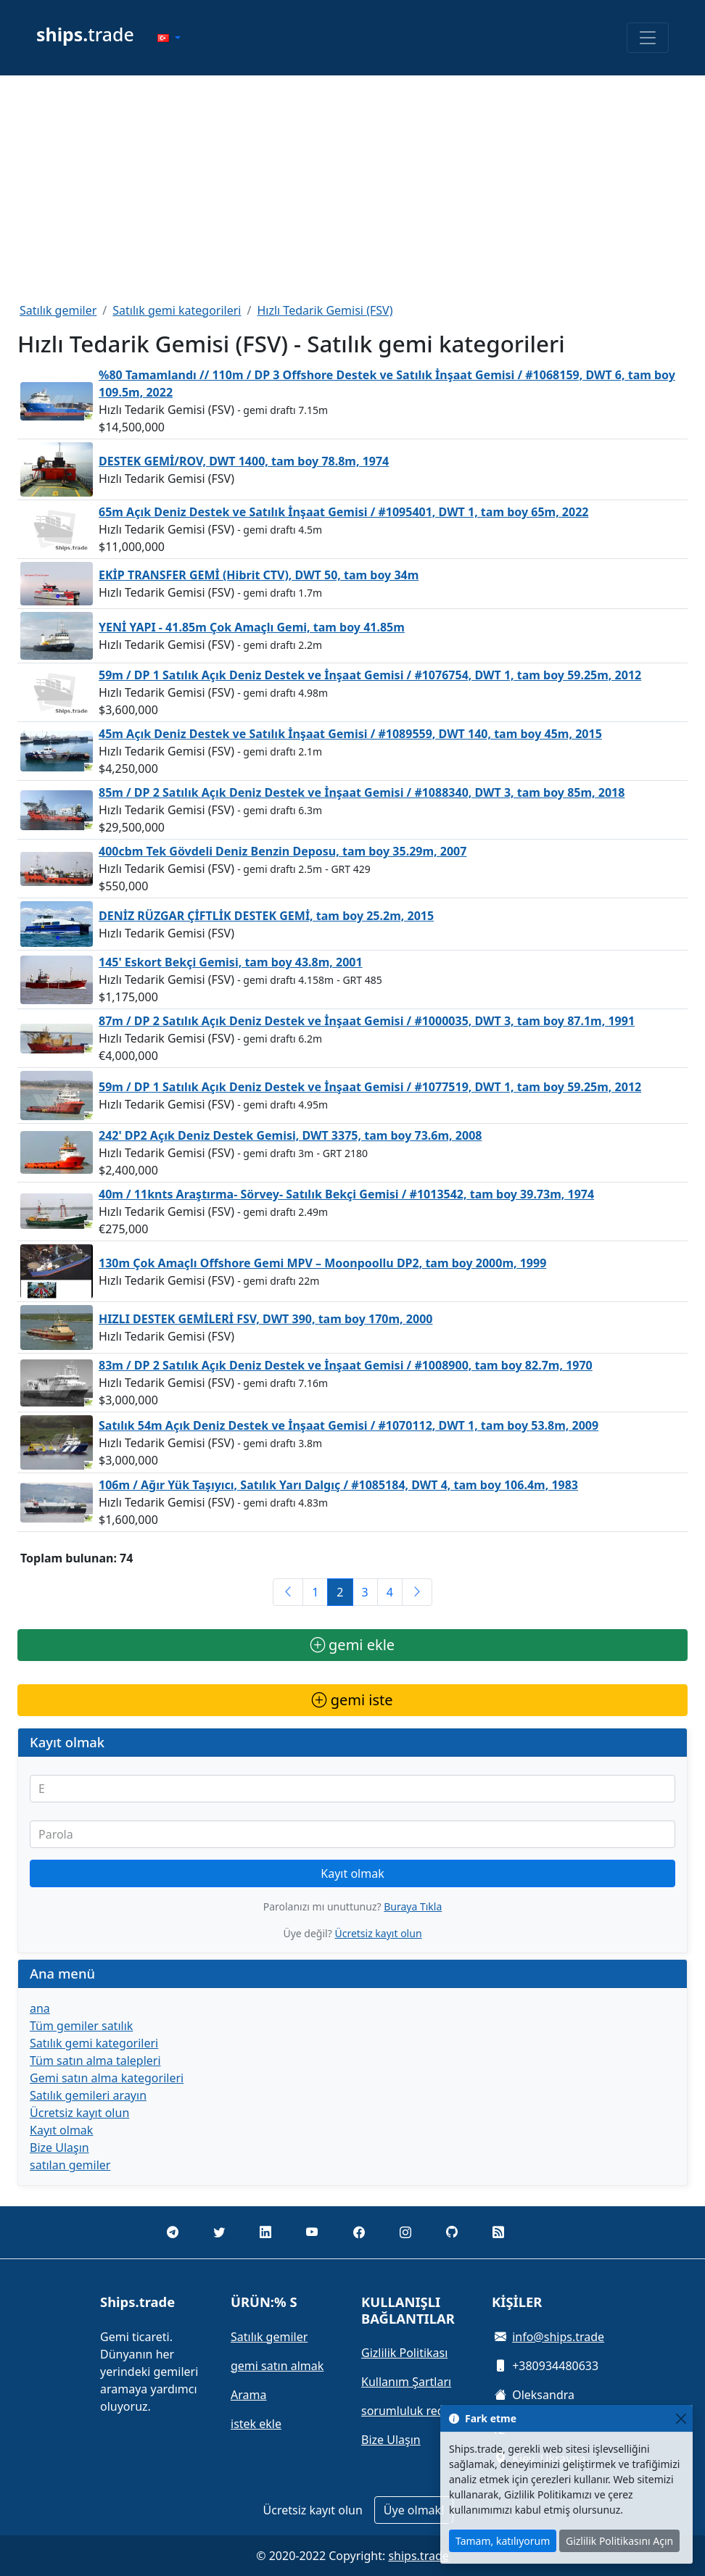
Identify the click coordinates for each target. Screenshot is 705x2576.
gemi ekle (352, 1644)
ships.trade (418, 2556)
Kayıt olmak (352, 1873)
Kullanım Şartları (406, 2382)
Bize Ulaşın (59, 2147)
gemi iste (352, 1700)
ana (40, 2008)
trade (85, 34)
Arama (248, 2395)
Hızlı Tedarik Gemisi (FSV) (324, 310)
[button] (169, 37)
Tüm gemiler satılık (81, 2026)
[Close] (680, 2418)
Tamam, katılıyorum (502, 2541)
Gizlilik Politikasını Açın (619, 2541)
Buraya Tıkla (413, 1906)
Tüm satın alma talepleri (95, 2060)
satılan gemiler (70, 2165)
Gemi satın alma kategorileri (107, 2078)
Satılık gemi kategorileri (176, 310)
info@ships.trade (558, 2337)
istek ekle (256, 2424)
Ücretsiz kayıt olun (377, 1933)
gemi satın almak (277, 2366)
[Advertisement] (352, 188)
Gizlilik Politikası (404, 2353)
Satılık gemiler (58, 310)
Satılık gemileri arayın (88, 2095)
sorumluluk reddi (408, 2411)
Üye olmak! (414, 2510)
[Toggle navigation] (648, 37)
